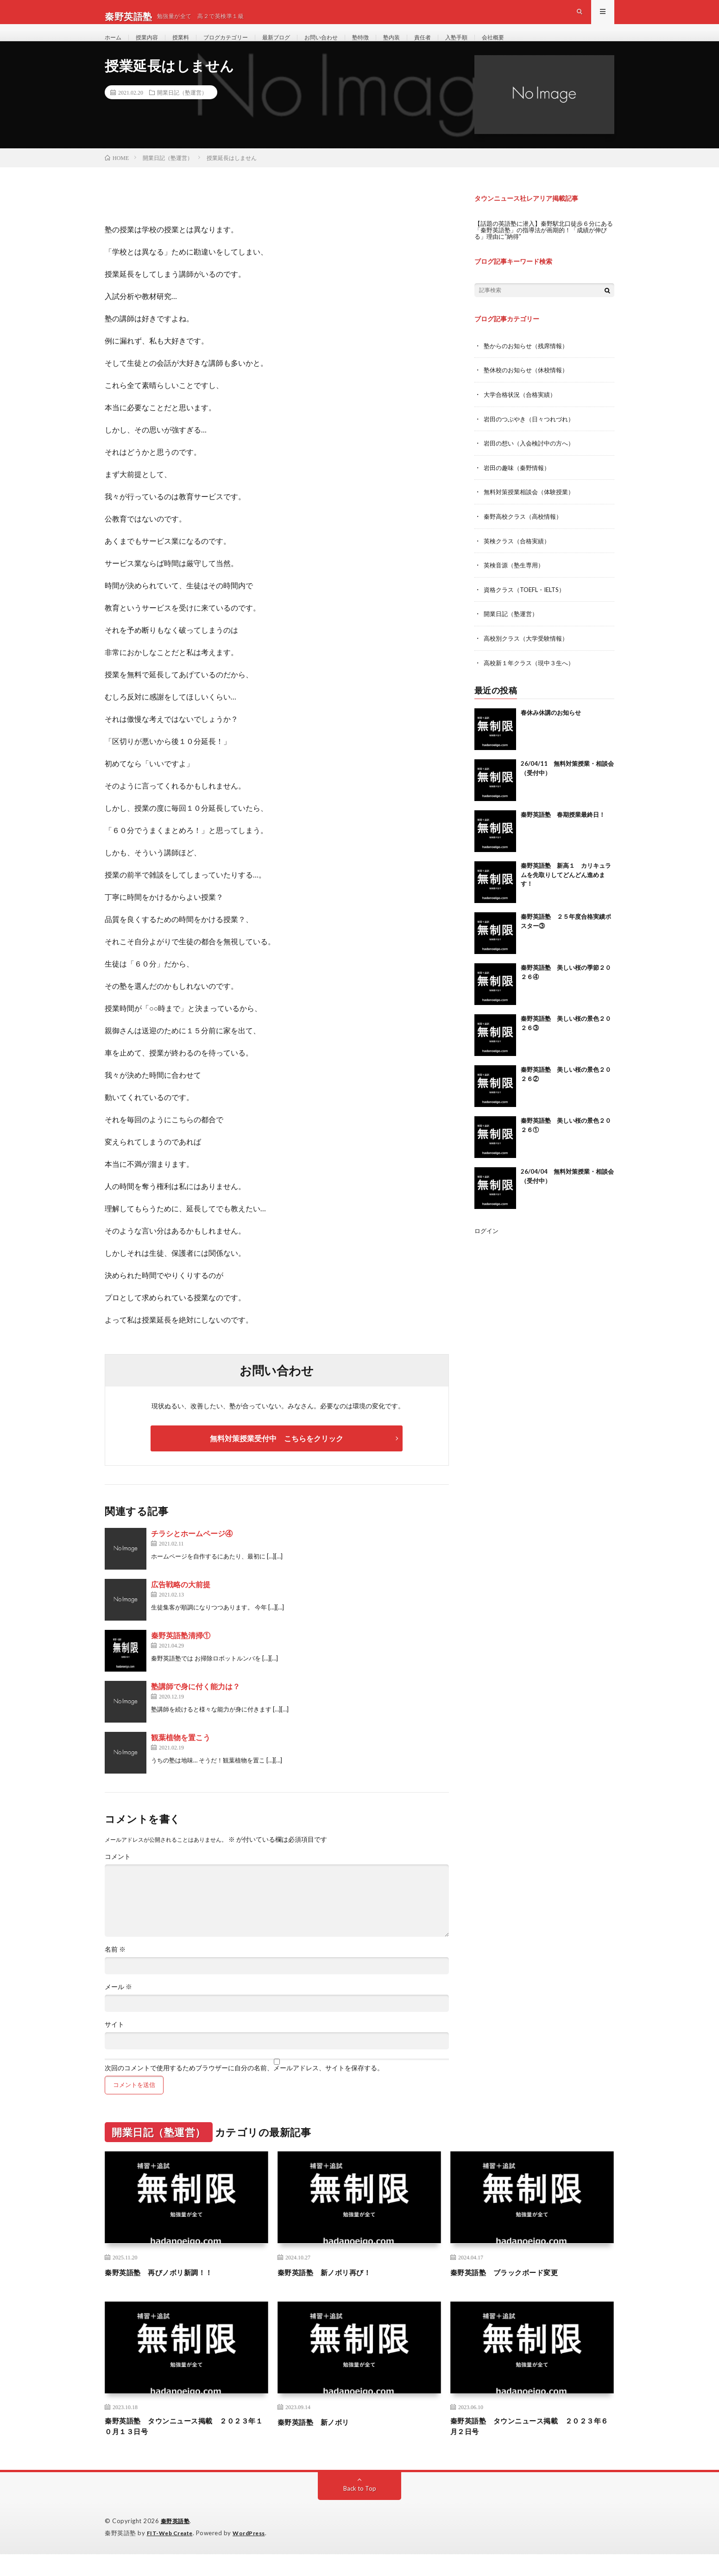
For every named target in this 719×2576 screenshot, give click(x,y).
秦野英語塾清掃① (180, 1654)
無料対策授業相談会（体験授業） (532, 509)
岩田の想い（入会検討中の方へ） (532, 461)
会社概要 (534, 46)
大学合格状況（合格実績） (522, 413)
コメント (118, 1876)
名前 (115, 1968)
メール (118, 2006)
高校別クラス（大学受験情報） (529, 654)
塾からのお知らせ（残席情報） (529, 365)
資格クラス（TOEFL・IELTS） (528, 606)
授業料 (188, 46)
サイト (114, 2044)
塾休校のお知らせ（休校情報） (529, 389)
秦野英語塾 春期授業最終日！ (563, 829)
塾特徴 (388, 46)
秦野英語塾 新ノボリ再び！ (333, 2291)
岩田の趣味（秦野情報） (519, 485)
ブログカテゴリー (239, 46)
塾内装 (422, 46)
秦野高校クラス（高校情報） (526, 533)
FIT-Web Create (172, 2555)
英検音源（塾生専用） (516, 581)
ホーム (114, 46)
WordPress (254, 2555)
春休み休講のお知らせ (551, 727)
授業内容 (151, 46)
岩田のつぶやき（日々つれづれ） (532, 437)
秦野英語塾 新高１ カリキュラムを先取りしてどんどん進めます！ (566, 890)
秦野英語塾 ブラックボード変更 (514, 2291)
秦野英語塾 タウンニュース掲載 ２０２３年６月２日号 (531, 2447)
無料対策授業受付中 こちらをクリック (276, 1457)
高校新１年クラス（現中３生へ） (532, 678)
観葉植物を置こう (180, 1756)
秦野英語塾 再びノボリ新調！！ (169, 2291)
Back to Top (359, 2511)
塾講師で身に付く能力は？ (195, 1705)
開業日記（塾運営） (182, 111)
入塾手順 (493, 46)
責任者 (456, 46)
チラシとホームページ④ (192, 1552)
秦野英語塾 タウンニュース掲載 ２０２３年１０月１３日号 (186, 2447)
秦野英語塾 (176, 2543)
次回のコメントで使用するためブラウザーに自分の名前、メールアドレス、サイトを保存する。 (244, 2087)
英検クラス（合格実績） (519, 557)
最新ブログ (295, 46)
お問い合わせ (345, 46)
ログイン (487, 1246)
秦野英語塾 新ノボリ (320, 2441)
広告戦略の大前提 (180, 1603)
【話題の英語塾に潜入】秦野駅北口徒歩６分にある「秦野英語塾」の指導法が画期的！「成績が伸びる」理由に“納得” (542, 248)
